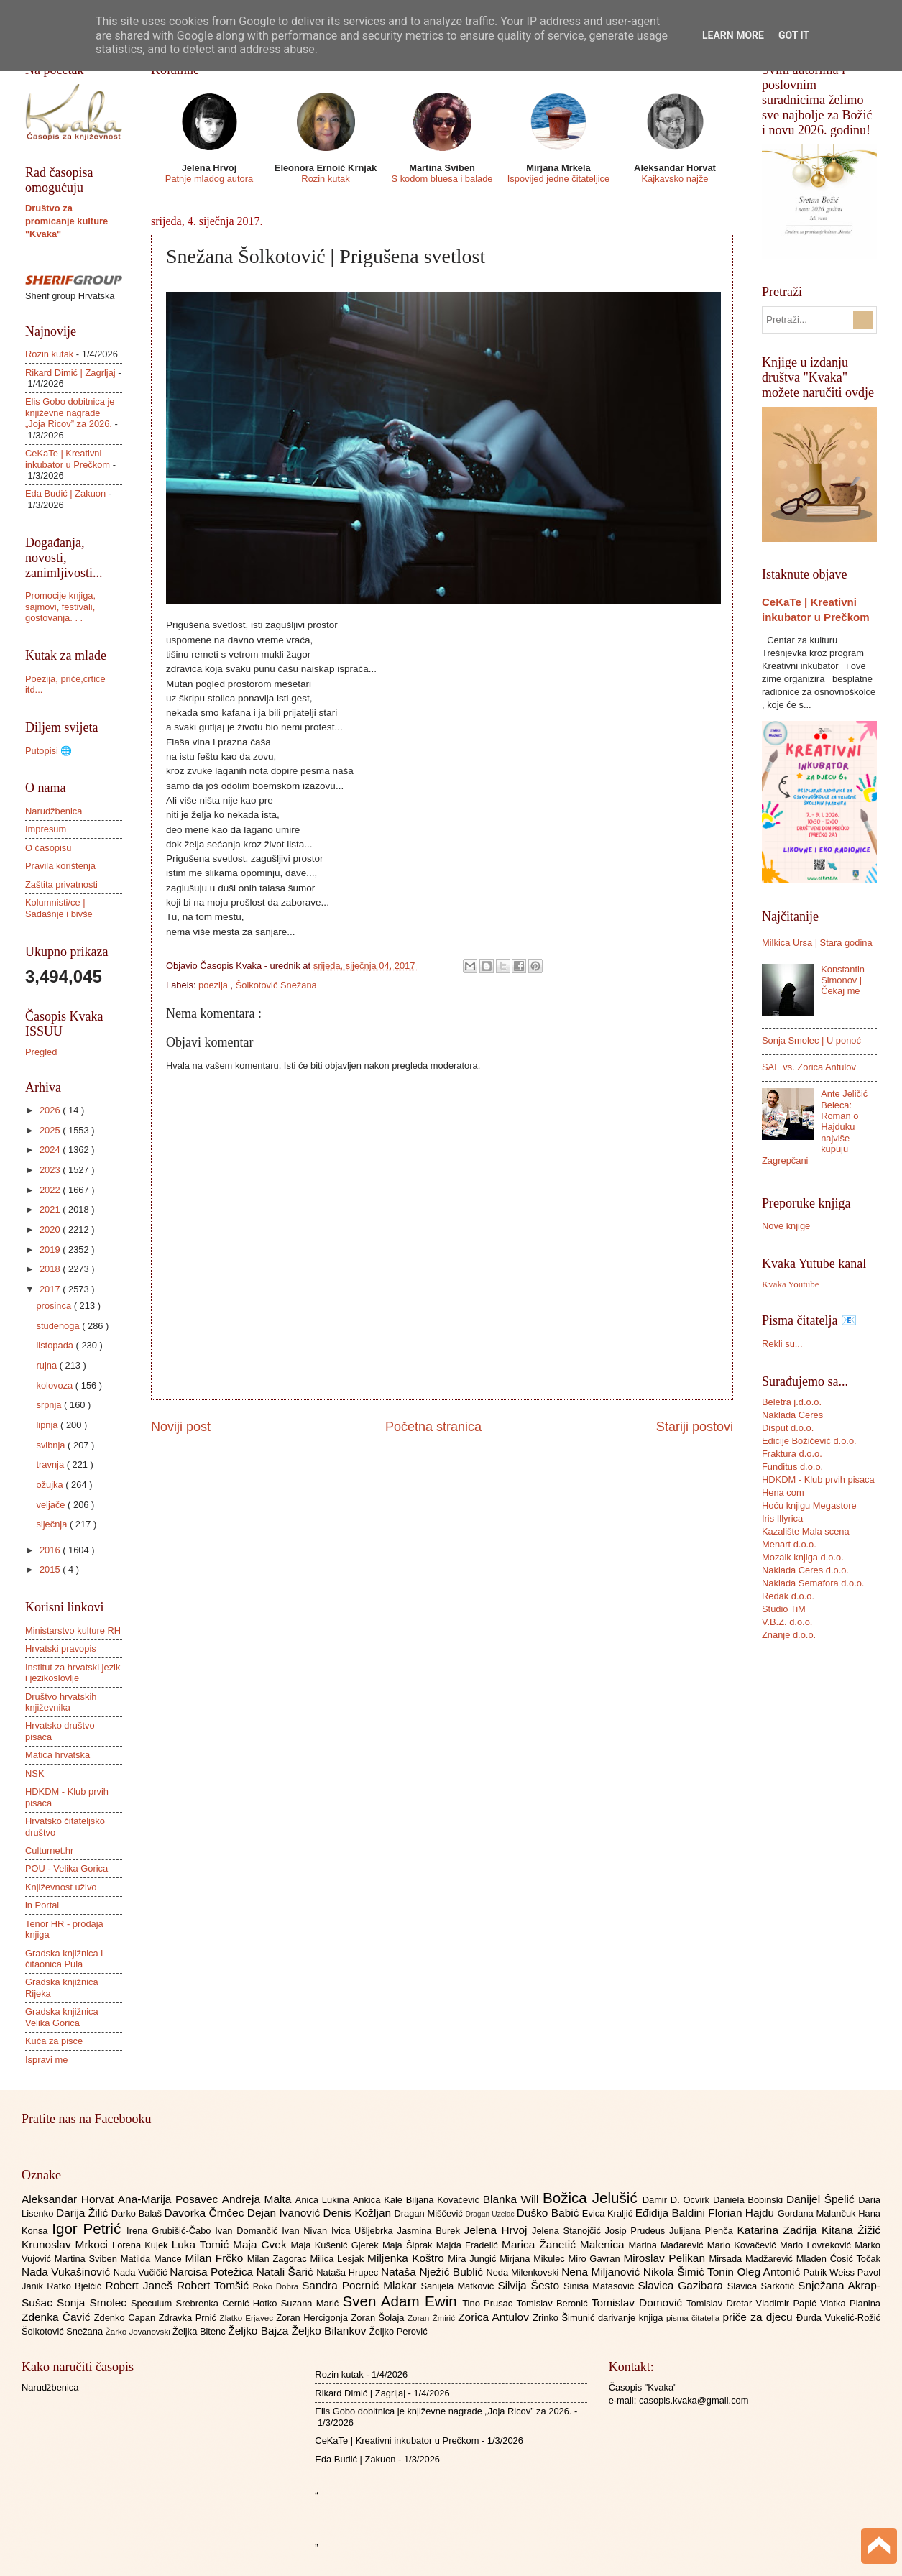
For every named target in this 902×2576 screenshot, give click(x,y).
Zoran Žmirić (433, 2318)
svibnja (52, 1445)
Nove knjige (786, 1225)
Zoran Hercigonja (313, 2317)
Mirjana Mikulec (534, 2258)
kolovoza (55, 1385)
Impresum (45, 829)
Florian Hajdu (742, 2213)
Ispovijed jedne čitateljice (558, 178)
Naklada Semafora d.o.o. (813, 1583)
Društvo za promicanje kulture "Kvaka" (66, 221)
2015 (51, 1569)
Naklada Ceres (792, 1414)
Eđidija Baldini (672, 2213)
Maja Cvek (262, 2244)
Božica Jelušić (593, 2197)
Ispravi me (46, 2059)
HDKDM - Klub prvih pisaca (818, 1479)
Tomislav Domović (639, 2302)
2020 (51, 1229)
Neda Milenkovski (523, 2272)
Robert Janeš (141, 2285)
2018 (51, 1269)
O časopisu (48, 847)
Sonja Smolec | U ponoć (811, 1040)
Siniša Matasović (600, 2286)
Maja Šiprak (409, 2245)
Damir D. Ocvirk (678, 2199)
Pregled (41, 1051)
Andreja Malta (258, 2199)
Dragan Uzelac (490, 2214)
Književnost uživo (60, 1887)
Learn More (733, 35)
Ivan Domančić (248, 2230)
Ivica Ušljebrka (364, 2230)
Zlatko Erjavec (248, 2318)
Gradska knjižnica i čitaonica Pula (64, 1958)
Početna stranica (433, 1427)
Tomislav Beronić (554, 2303)
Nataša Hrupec (348, 2272)
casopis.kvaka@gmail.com (694, 2400)
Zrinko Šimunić (565, 2317)
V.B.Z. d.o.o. (787, 1621)
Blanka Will (513, 2199)
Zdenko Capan (126, 2317)
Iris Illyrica (782, 1518)
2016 (51, 1550)
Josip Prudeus (637, 2230)
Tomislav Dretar (721, 2303)
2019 (51, 1249)
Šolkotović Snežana (276, 985)
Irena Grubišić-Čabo (170, 2230)
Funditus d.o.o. (792, 1466)
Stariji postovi (694, 1427)
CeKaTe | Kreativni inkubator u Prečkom (67, 458)
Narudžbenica (53, 811)
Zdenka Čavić (58, 2317)
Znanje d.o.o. (789, 1634)
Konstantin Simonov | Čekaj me (843, 980)
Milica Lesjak (338, 2258)
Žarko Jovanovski (139, 2331)
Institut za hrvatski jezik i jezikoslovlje (72, 1672)
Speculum (153, 2303)
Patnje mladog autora (209, 178)
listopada (55, 1345)
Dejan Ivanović (285, 2213)
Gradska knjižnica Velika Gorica (61, 2017)
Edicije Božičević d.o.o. (809, 1440)
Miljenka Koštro (407, 2258)
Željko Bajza (259, 2330)
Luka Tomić (202, 2244)
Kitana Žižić (851, 2230)
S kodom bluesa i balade (441, 178)
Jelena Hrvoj (498, 2230)
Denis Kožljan (359, 2213)
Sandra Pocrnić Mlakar (361, 2285)
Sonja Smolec (94, 2302)
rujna (47, 1365)
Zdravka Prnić (189, 2317)
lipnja (48, 1425)
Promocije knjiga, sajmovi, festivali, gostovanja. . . (60, 606)
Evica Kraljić (608, 2213)
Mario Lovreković (817, 2245)
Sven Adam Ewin (403, 2301)
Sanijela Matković (458, 2286)
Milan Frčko (216, 2258)
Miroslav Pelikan (666, 2258)
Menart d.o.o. (789, 1544)
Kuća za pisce (54, 2041)
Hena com (783, 1492)
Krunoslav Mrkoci (67, 2244)
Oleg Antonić (770, 2272)
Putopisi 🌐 (48, 750)
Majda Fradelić (469, 2245)
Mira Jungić (474, 2258)
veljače (52, 1504)
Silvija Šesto (530, 2285)
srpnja (50, 1404)
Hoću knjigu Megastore (809, 1505)
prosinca (54, 1305)
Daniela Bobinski (749, 2199)
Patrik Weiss (830, 2272)
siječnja (53, 1524)
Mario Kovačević (743, 2245)
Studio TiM (784, 1609)
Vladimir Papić (788, 2303)
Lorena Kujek (142, 2245)
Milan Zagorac (278, 2258)
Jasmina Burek (430, 2230)
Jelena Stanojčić (568, 2230)
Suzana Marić (312, 2303)
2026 (51, 1110)
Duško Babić (549, 2213)
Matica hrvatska (57, 1754)
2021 (51, 1209)
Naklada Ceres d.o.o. (805, 1570)
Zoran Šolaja (379, 2317)
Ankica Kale (379, 2199)
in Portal (42, 1905)
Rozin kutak (325, 178)
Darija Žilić (83, 2213)
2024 (51, 1149)
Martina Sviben (88, 2258)
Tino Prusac (489, 2303)
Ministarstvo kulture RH (73, 1630)
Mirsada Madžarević (752, 2258)
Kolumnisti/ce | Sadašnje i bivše (59, 908)
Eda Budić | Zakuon (65, 493)
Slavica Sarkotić (762, 2286)
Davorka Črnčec (206, 2213)
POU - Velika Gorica (66, 1868)
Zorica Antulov (495, 2317)
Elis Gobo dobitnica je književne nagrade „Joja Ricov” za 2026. (70, 412)
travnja (51, 1464)
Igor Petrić (89, 2228)
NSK (34, 1773)
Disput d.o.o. (788, 1427)
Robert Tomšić (215, 2285)
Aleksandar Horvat (70, 2199)
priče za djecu (759, 2317)
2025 (51, 1130)
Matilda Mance (153, 2258)
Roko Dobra (277, 2286)
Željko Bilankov (330, 2330)
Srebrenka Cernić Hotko (228, 2303)
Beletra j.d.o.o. (792, 1402)
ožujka (50, 1484)
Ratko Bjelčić (76, 2286)
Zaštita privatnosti (61, 884)
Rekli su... (782, 1343)
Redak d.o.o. (788, 1596)
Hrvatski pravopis (60, 1648)
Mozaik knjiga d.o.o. (803, 1557)
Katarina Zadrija (779, 2230)
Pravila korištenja (60, 865)
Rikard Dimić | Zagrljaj (70, 372)
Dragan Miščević (430, 2213)
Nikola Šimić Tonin (690, 2272)
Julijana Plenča (703, 2230)
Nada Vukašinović (68, 2272)
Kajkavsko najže (674, 178)
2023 (51, 1169)
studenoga (59, 1325)
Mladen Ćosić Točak (838, 2258)
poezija (214, 985)
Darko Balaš (138, 2213)
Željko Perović (398, 2331)
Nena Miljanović (602, 2272)
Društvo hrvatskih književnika (60, 1702)
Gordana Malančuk (818, 2213)
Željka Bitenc (200, 2331)
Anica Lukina (324, 2199)
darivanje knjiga (632, 2317)
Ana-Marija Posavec (170, 2199)
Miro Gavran (596, 2258)
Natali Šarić (287, 2272)
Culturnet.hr (49, 1850)
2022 (51, 1189)
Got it (793, 35)
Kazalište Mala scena (806, 1531)
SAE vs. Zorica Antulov (809, 1067)
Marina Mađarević (668, 2245)
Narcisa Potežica (213, 2272)
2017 (51, 1289)
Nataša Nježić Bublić (433, 2272)
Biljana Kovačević (444, 2199)
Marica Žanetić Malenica (565, 2244)
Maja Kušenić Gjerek (336, 2245)
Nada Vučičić (142, 2272)
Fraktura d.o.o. (792, 1453)
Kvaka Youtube (790, 1284)
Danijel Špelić (822, 2199)
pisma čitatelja (694, 2318)
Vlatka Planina (850, 2303)
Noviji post (181, 1427)
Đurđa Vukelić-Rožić (838, 2317)
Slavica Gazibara (682, 2285)
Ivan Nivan (306, 2230)
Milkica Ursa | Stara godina (817, 942)
